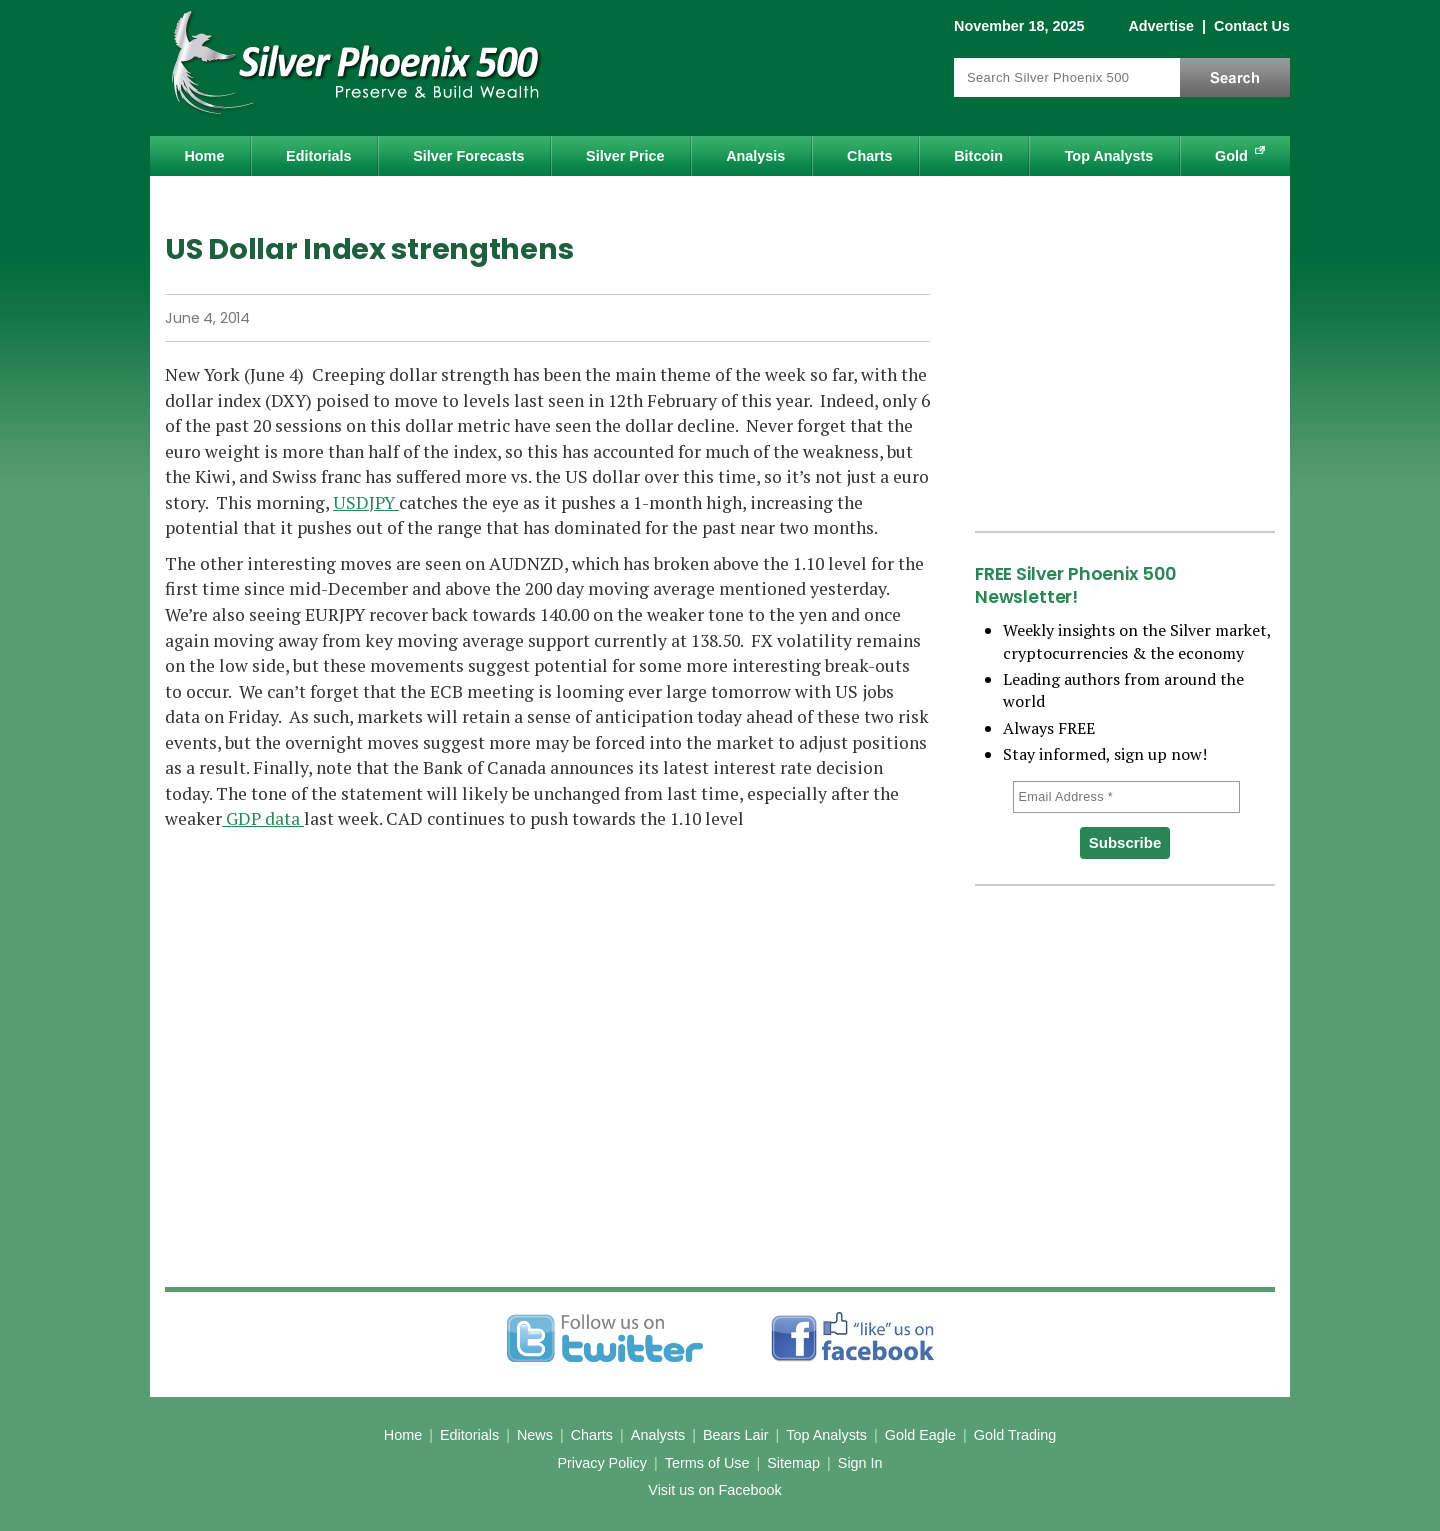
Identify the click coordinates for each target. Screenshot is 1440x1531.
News (535, 1435)
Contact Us (1252, 26)
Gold (1231, 156)
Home (204, 156)
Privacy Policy (602, 1463)
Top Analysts (1109, 156)
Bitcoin (978, 156)
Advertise (1161, 26)
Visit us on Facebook (714, 1490)
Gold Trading (1015, 1435)
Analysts (658, 1435)
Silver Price (625, 156)
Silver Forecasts (468, 156)
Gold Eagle (920, 1435)
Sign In (860, 1463)
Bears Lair (736, 1435)
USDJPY (366, 502)
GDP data (263, 818)
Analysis (755, 156)
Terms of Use (707, 1463)
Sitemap (793, 1463)
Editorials (319, 156)
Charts (870, 156)
